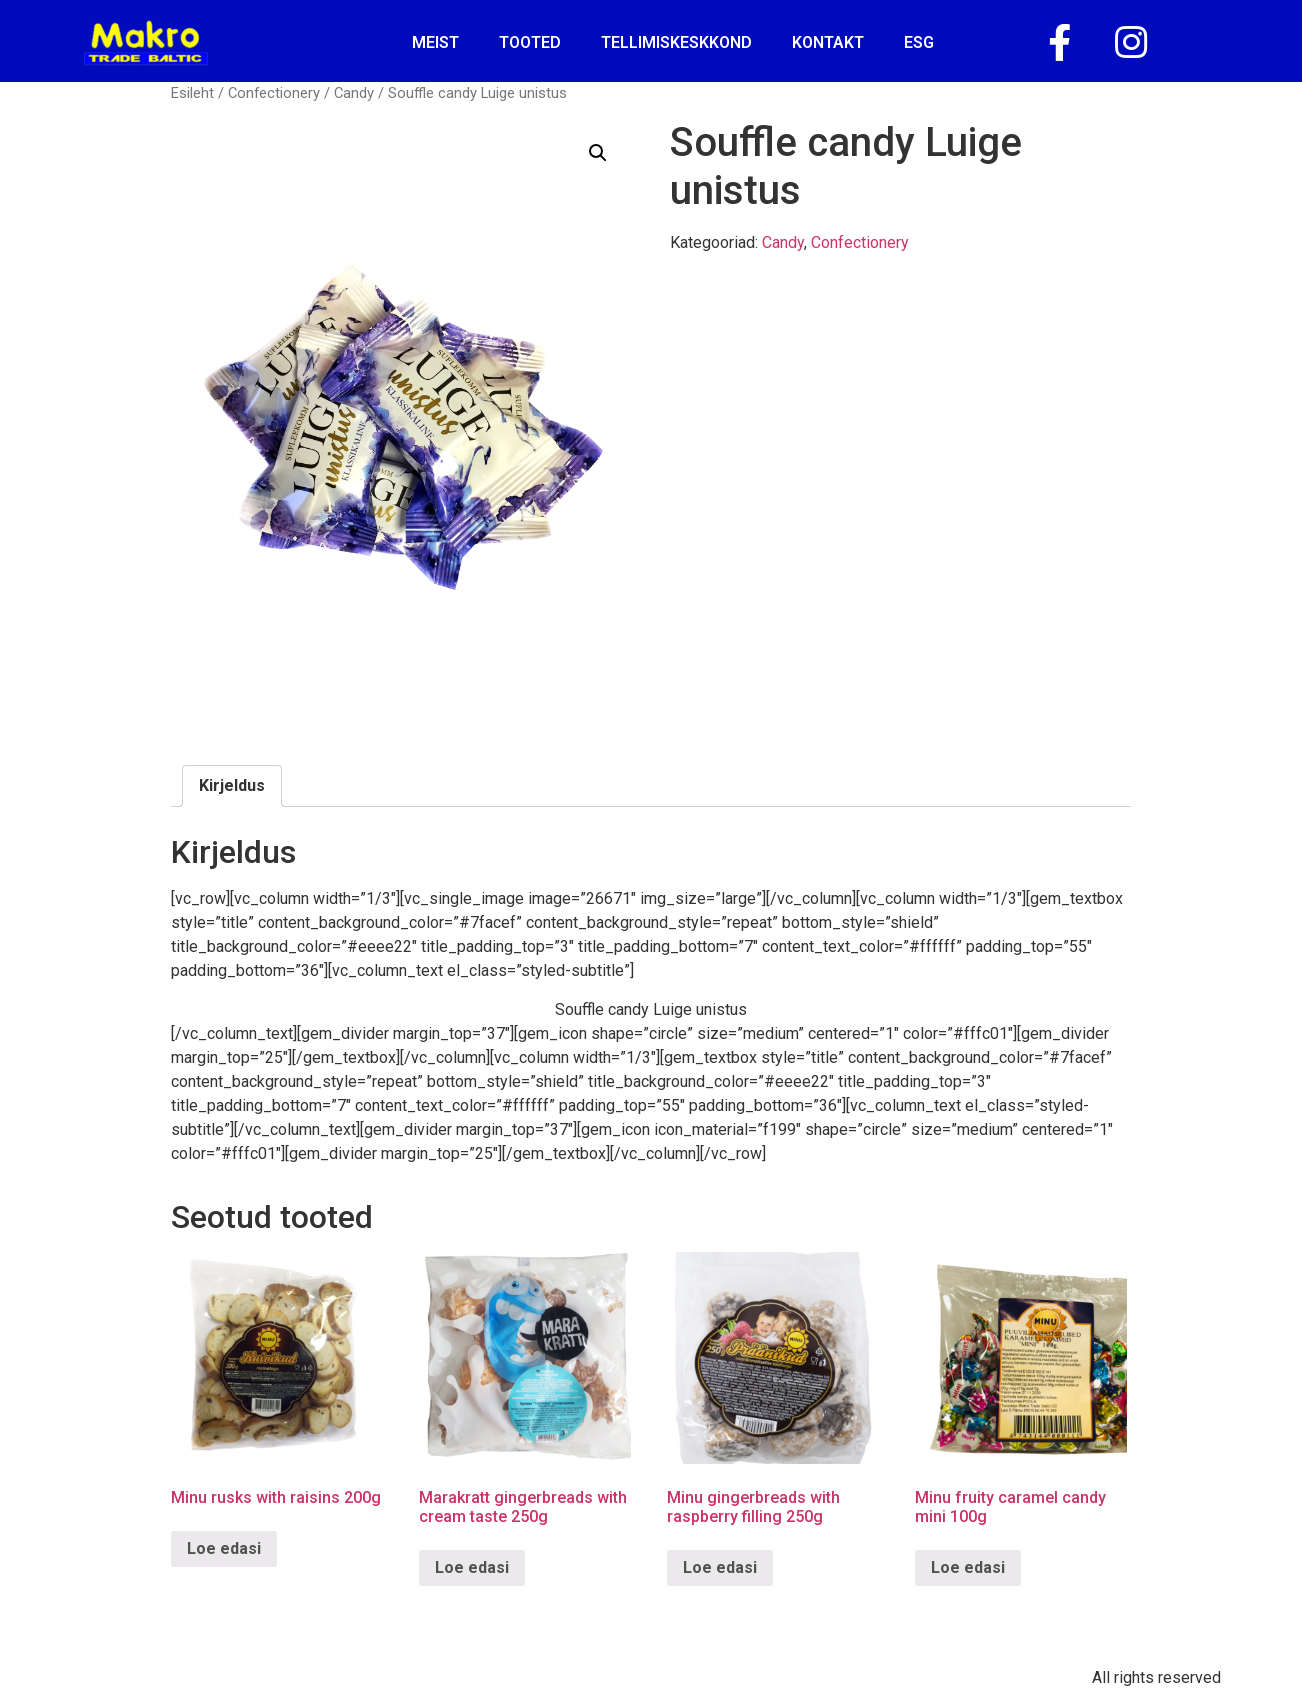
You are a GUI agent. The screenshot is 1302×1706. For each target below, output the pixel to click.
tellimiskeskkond (676, 42)
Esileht (192, 93)
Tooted (530, 42)
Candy (354, 93)
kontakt (828, 42)
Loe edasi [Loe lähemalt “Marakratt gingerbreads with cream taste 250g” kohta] (472, 1567)
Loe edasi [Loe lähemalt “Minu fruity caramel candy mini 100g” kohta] (968, 1567)
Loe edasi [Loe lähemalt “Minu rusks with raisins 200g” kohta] (224, 1548)
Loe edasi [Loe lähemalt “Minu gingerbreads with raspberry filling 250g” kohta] (720, 1567)
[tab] (232, 786)
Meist (435, 42)
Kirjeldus (232, 785)
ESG (919, 42)
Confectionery (274, 93)
